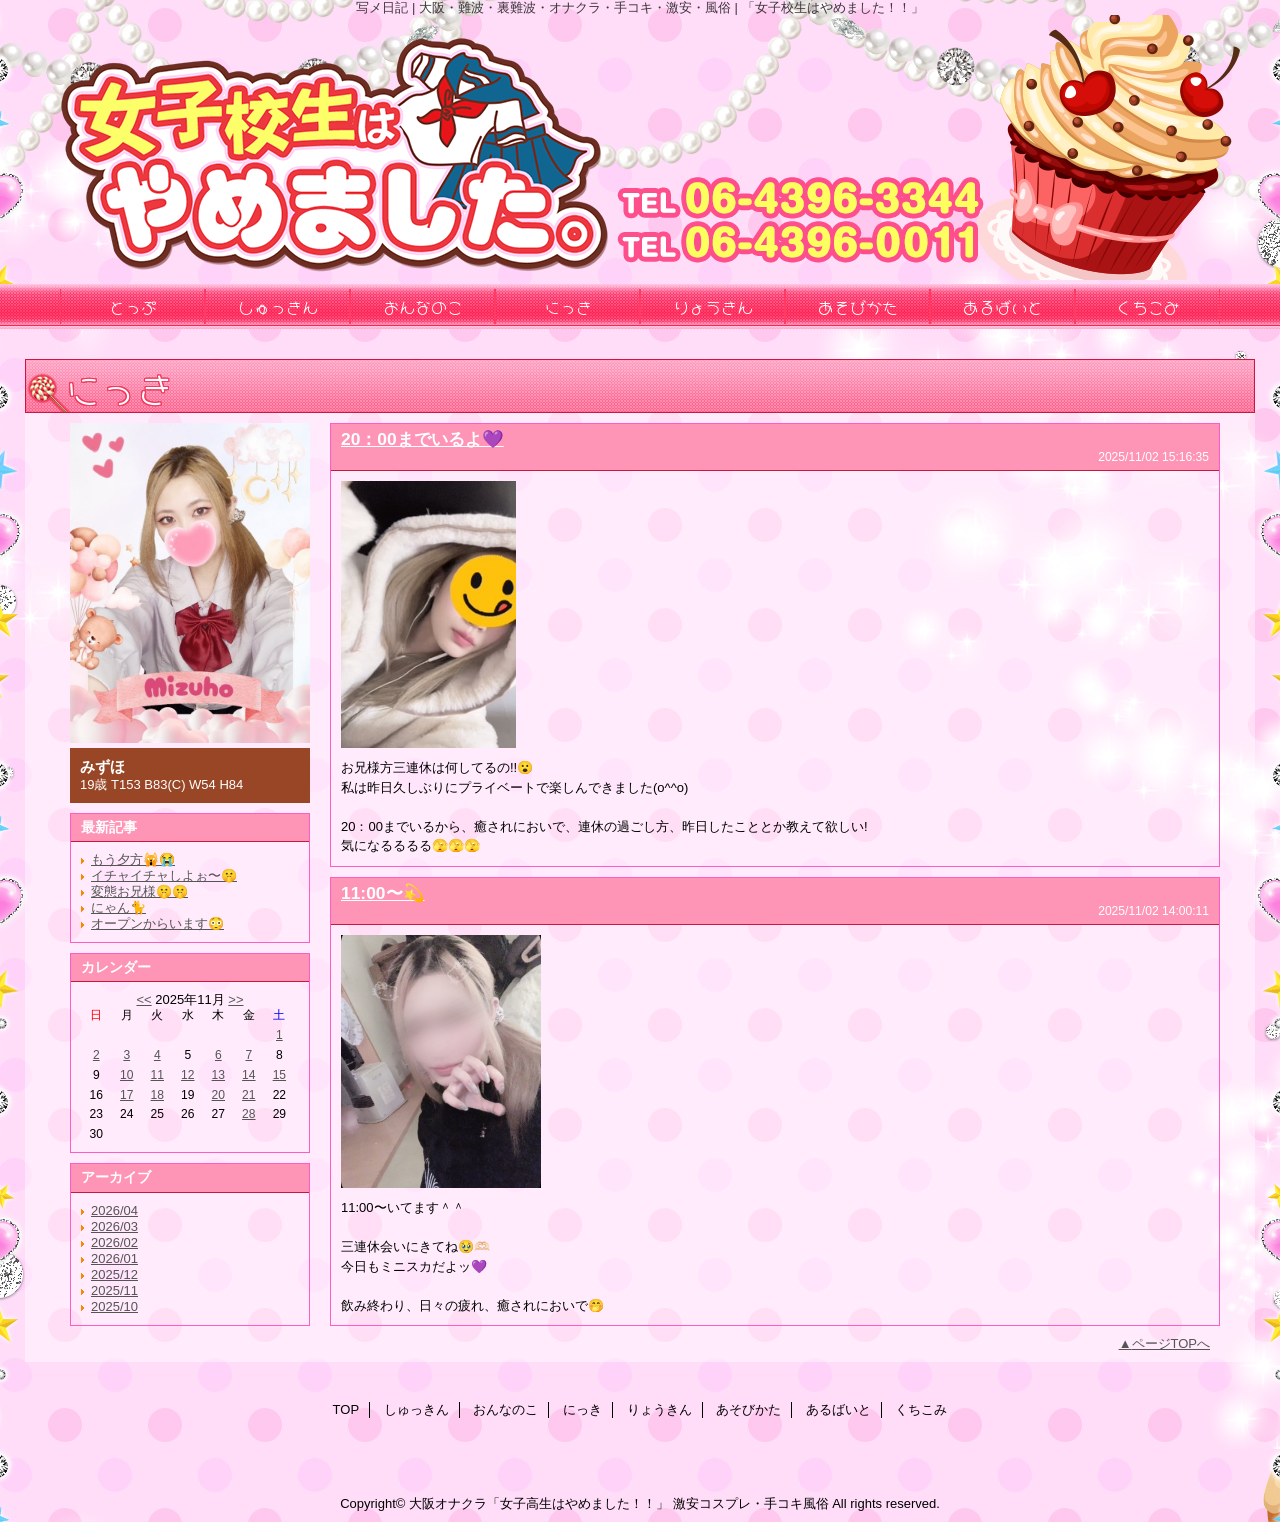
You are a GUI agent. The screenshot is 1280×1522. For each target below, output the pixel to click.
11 (157, 1075)
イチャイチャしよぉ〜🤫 (164, 875)
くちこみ (921, 1409)
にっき (582, 1409)
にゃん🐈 (118, 907)
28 (248, 1114)
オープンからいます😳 (157, 923)
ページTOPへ (1171, 1343)
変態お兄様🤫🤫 (139, 891)
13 (218, 1075)
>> (235, 999)
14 (248, 1075)
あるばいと (838, 1409)
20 (218, 1095)
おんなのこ (505, 1409)
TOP (346, 1409)
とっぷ (133, 306)
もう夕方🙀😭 (133, 859)
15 (279, 1075)
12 (187, 1075)
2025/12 (114, 1274)
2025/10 (114, 1306)
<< (143, 999)
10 (126, 1075)
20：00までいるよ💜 (422, 439)
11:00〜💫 (383, 893)
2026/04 (114, 1210)
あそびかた (748, 1409)
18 (157, 1095)
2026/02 (114, 1242)
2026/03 (114, 1226)
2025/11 (114, 1290)
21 (248, 1095)
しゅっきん (416, 1409)
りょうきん (659, 1409)
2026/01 (114, 1258)
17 (126, 1095)
